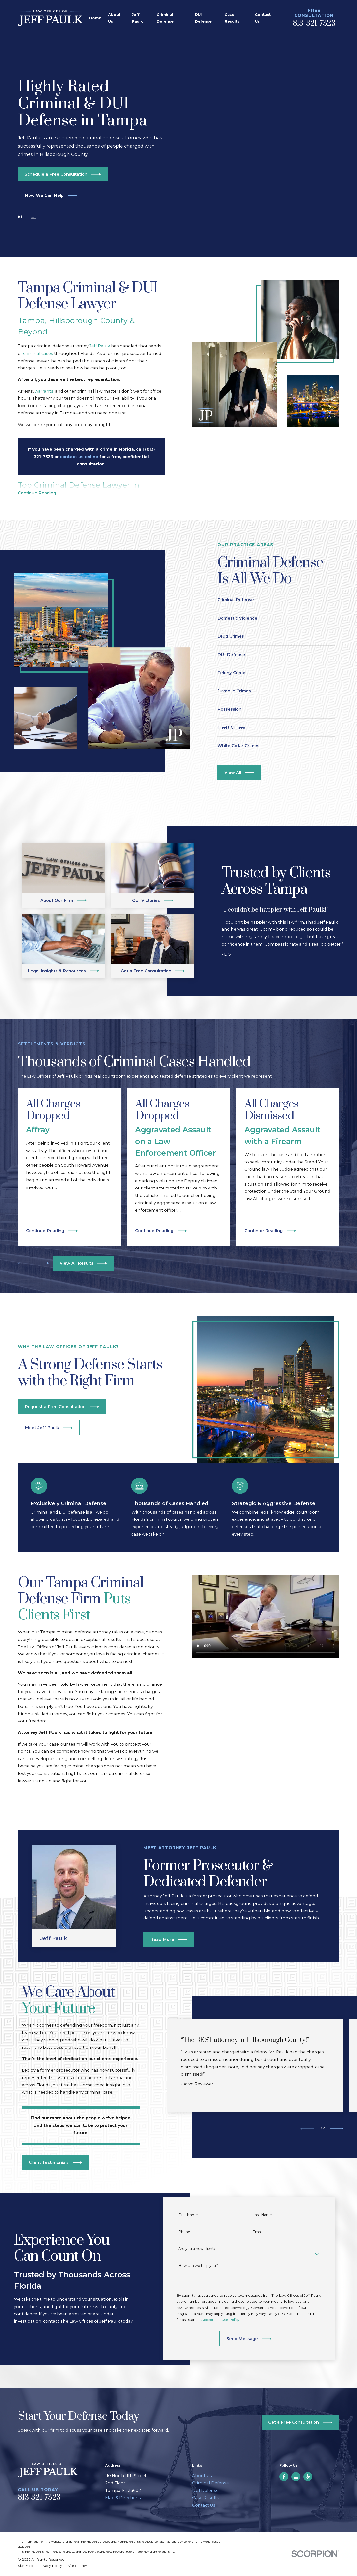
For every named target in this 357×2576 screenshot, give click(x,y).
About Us (202, 2475)
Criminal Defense (210, 2482)
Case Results (205, 2497)
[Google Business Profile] (296, 2476)
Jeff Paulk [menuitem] (137, 18)
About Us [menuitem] (114, 18)
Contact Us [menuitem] (263, 18)
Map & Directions (123, 2497)
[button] (33, 217)
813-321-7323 (314, 23)
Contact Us (203, 2505)
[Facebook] (283, 2476)
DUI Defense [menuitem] (203, 18)
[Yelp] (307, 2476)
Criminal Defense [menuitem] (165, 18)
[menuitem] (25, 2566)
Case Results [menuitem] (232, 18)
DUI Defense (205, 2490)
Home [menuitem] (95, 18)
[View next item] (42, 1263)
